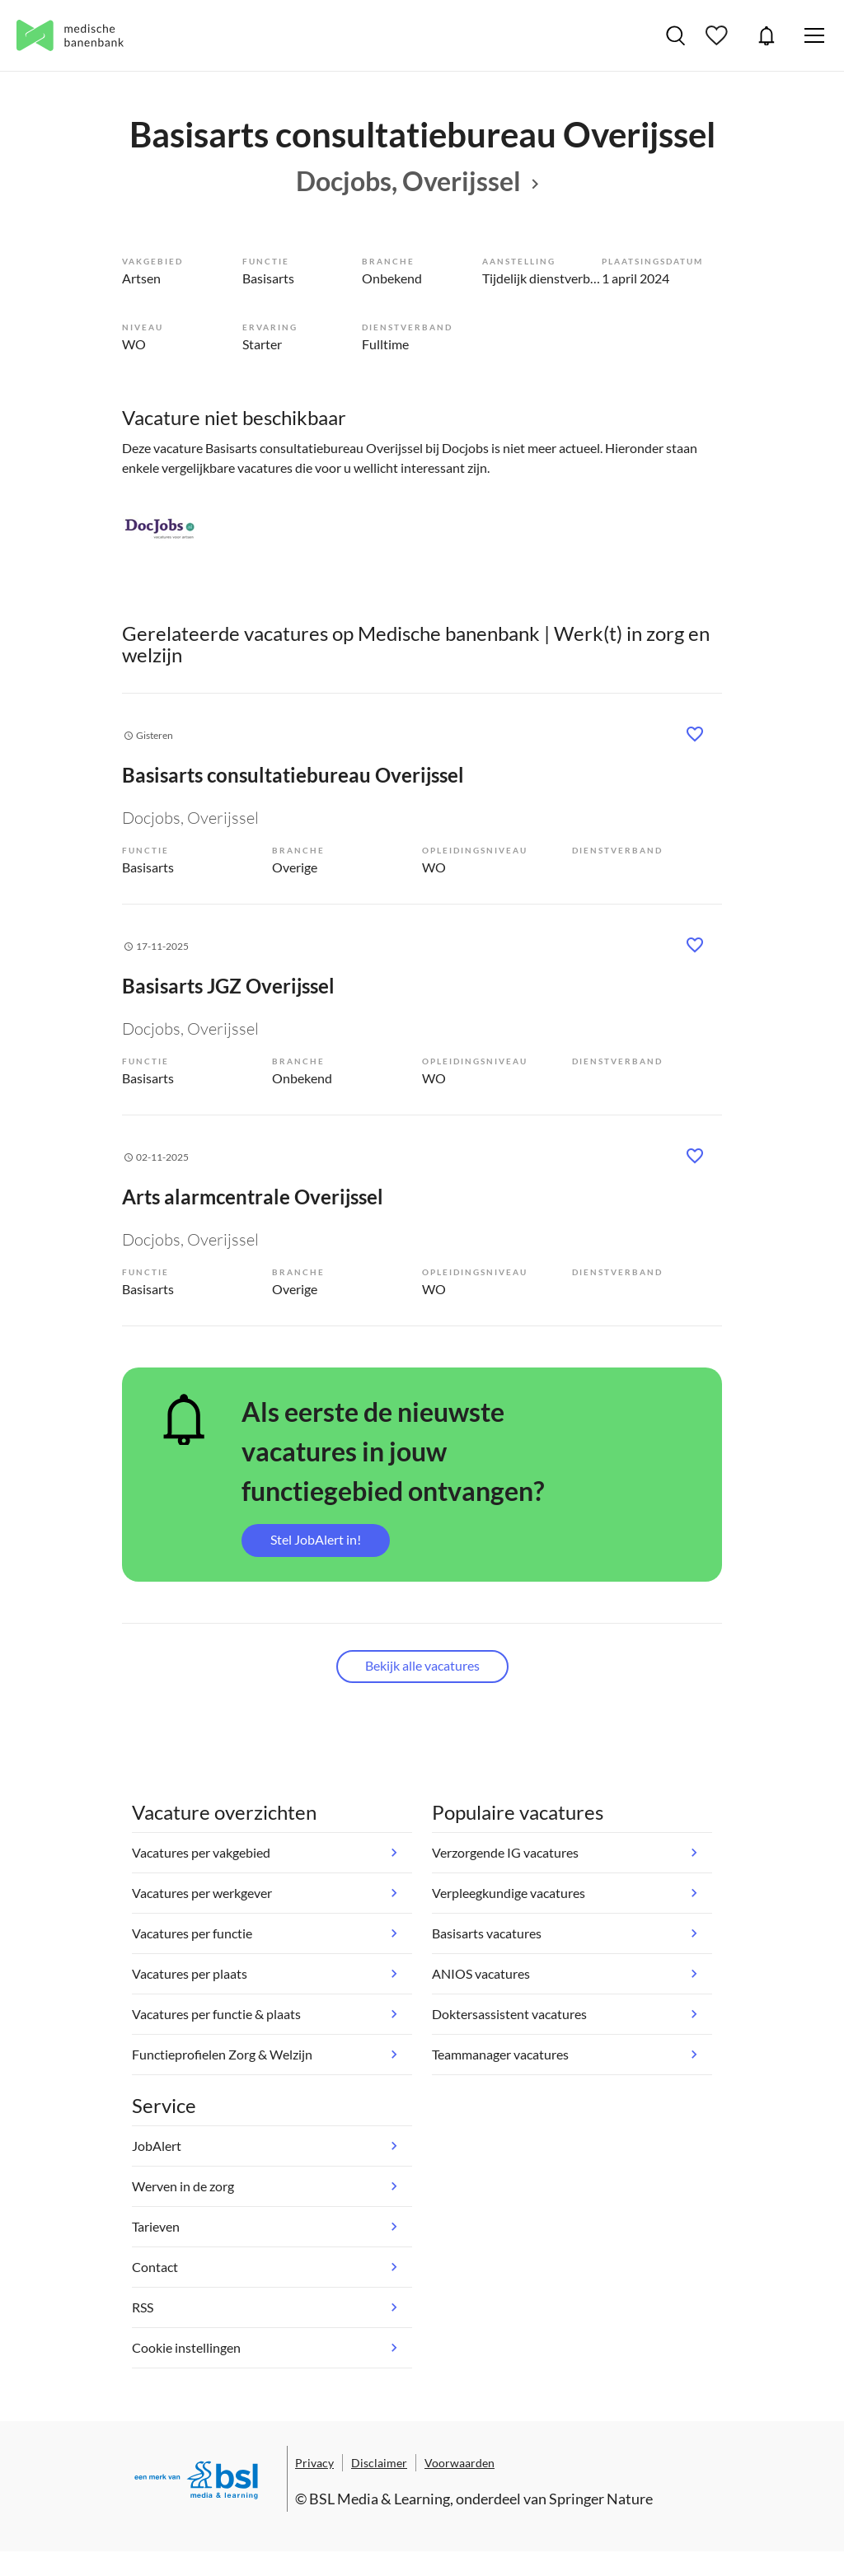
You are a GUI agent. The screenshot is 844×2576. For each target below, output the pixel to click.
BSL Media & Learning (379, 2499)
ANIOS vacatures (481, 1973)
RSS (142, 2307)
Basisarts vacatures (487, 1933)
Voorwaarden (459, 2463)
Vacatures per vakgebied (201, 1852)
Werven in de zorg (183, 2186)
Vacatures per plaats (189, 1973)
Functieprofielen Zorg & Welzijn (222, 2054)
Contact (155, 2266)
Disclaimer (379, 2463)
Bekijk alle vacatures (422, 1665)
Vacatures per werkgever (202, 1892)
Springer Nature (601, 2499)
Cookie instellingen (186, 2347)
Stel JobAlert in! (315, 1539)
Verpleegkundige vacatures (508, 1892)
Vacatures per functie (192, 1933)
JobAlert (767, 35)
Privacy (314, 2463)
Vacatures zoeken (675, 35)
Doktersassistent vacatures (509, 2014)
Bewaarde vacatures (719, 35)
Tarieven (156, 2226)
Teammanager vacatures (500, 2054)
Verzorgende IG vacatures (505, 1852)
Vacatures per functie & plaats (216, 2014)
